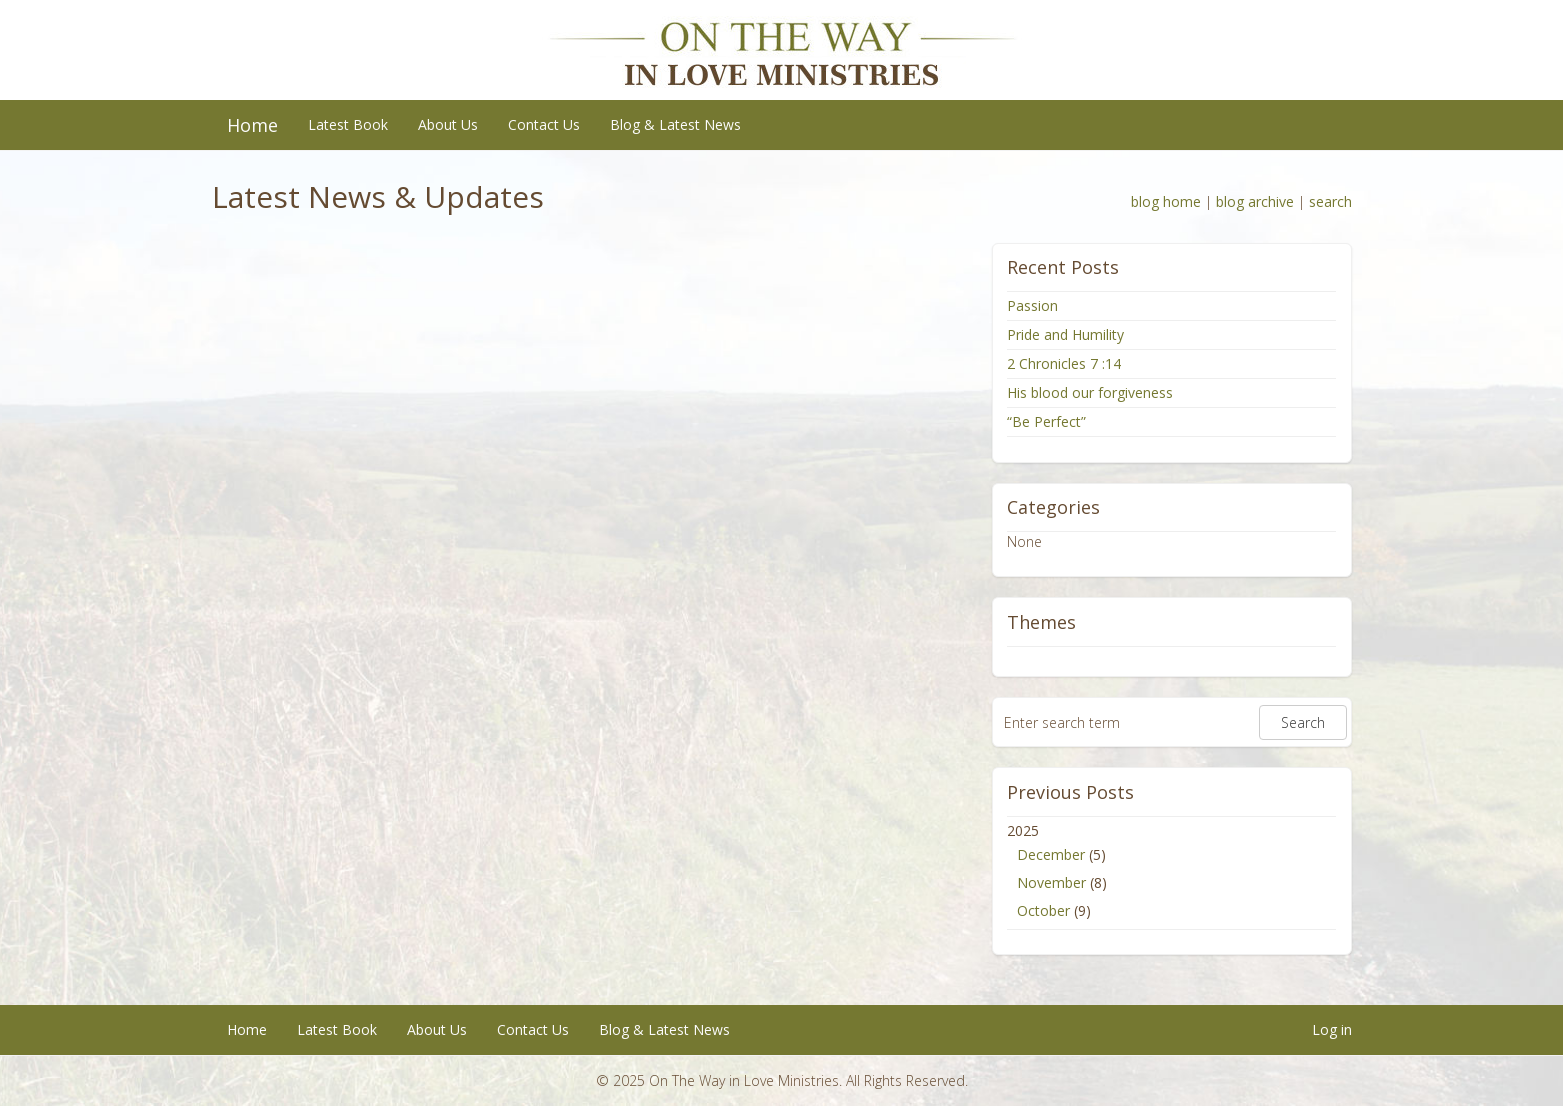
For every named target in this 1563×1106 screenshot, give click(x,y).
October (1043, 910)
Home (252, 125)
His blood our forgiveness (1090, 392)
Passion (1032, 305)
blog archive (1255, 201)
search (1330, 201)
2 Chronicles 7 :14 (1064, 363)
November (1051, 882)
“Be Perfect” (1046, 421)
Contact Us (544, 124)
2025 (1171, 873)
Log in (1332, 1029)
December (1051, 854)
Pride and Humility (1065, 334)
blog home (1166, 201)
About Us (448, 124)
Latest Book (348, 124)
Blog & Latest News (675, 124)
